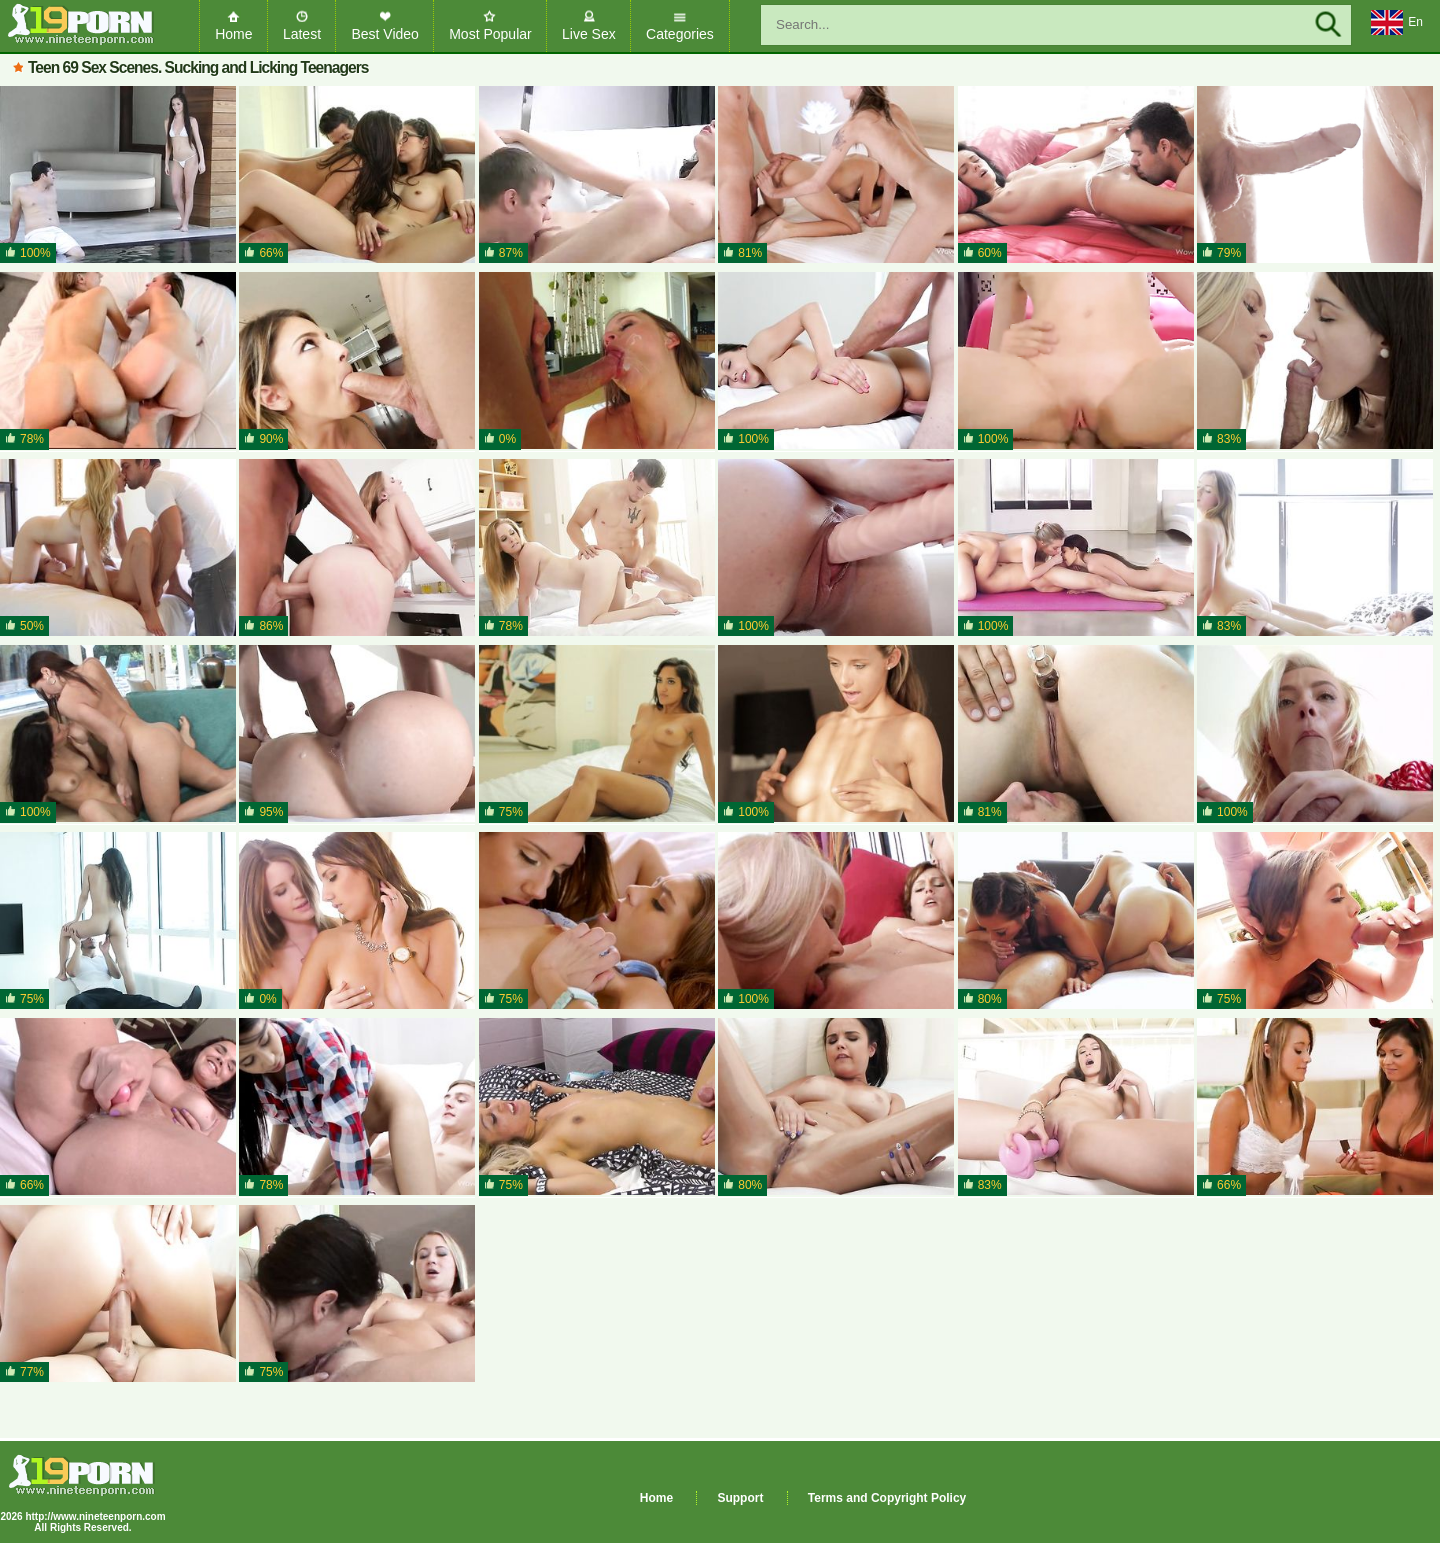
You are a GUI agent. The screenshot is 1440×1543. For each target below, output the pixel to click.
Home (233, 34)
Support (740, 1498)
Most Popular (490, 34)
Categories (680, 34)
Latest (302, 34)
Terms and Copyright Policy (887, 1498)
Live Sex (589, 34)
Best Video (384, 34)
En (1397, 23)
